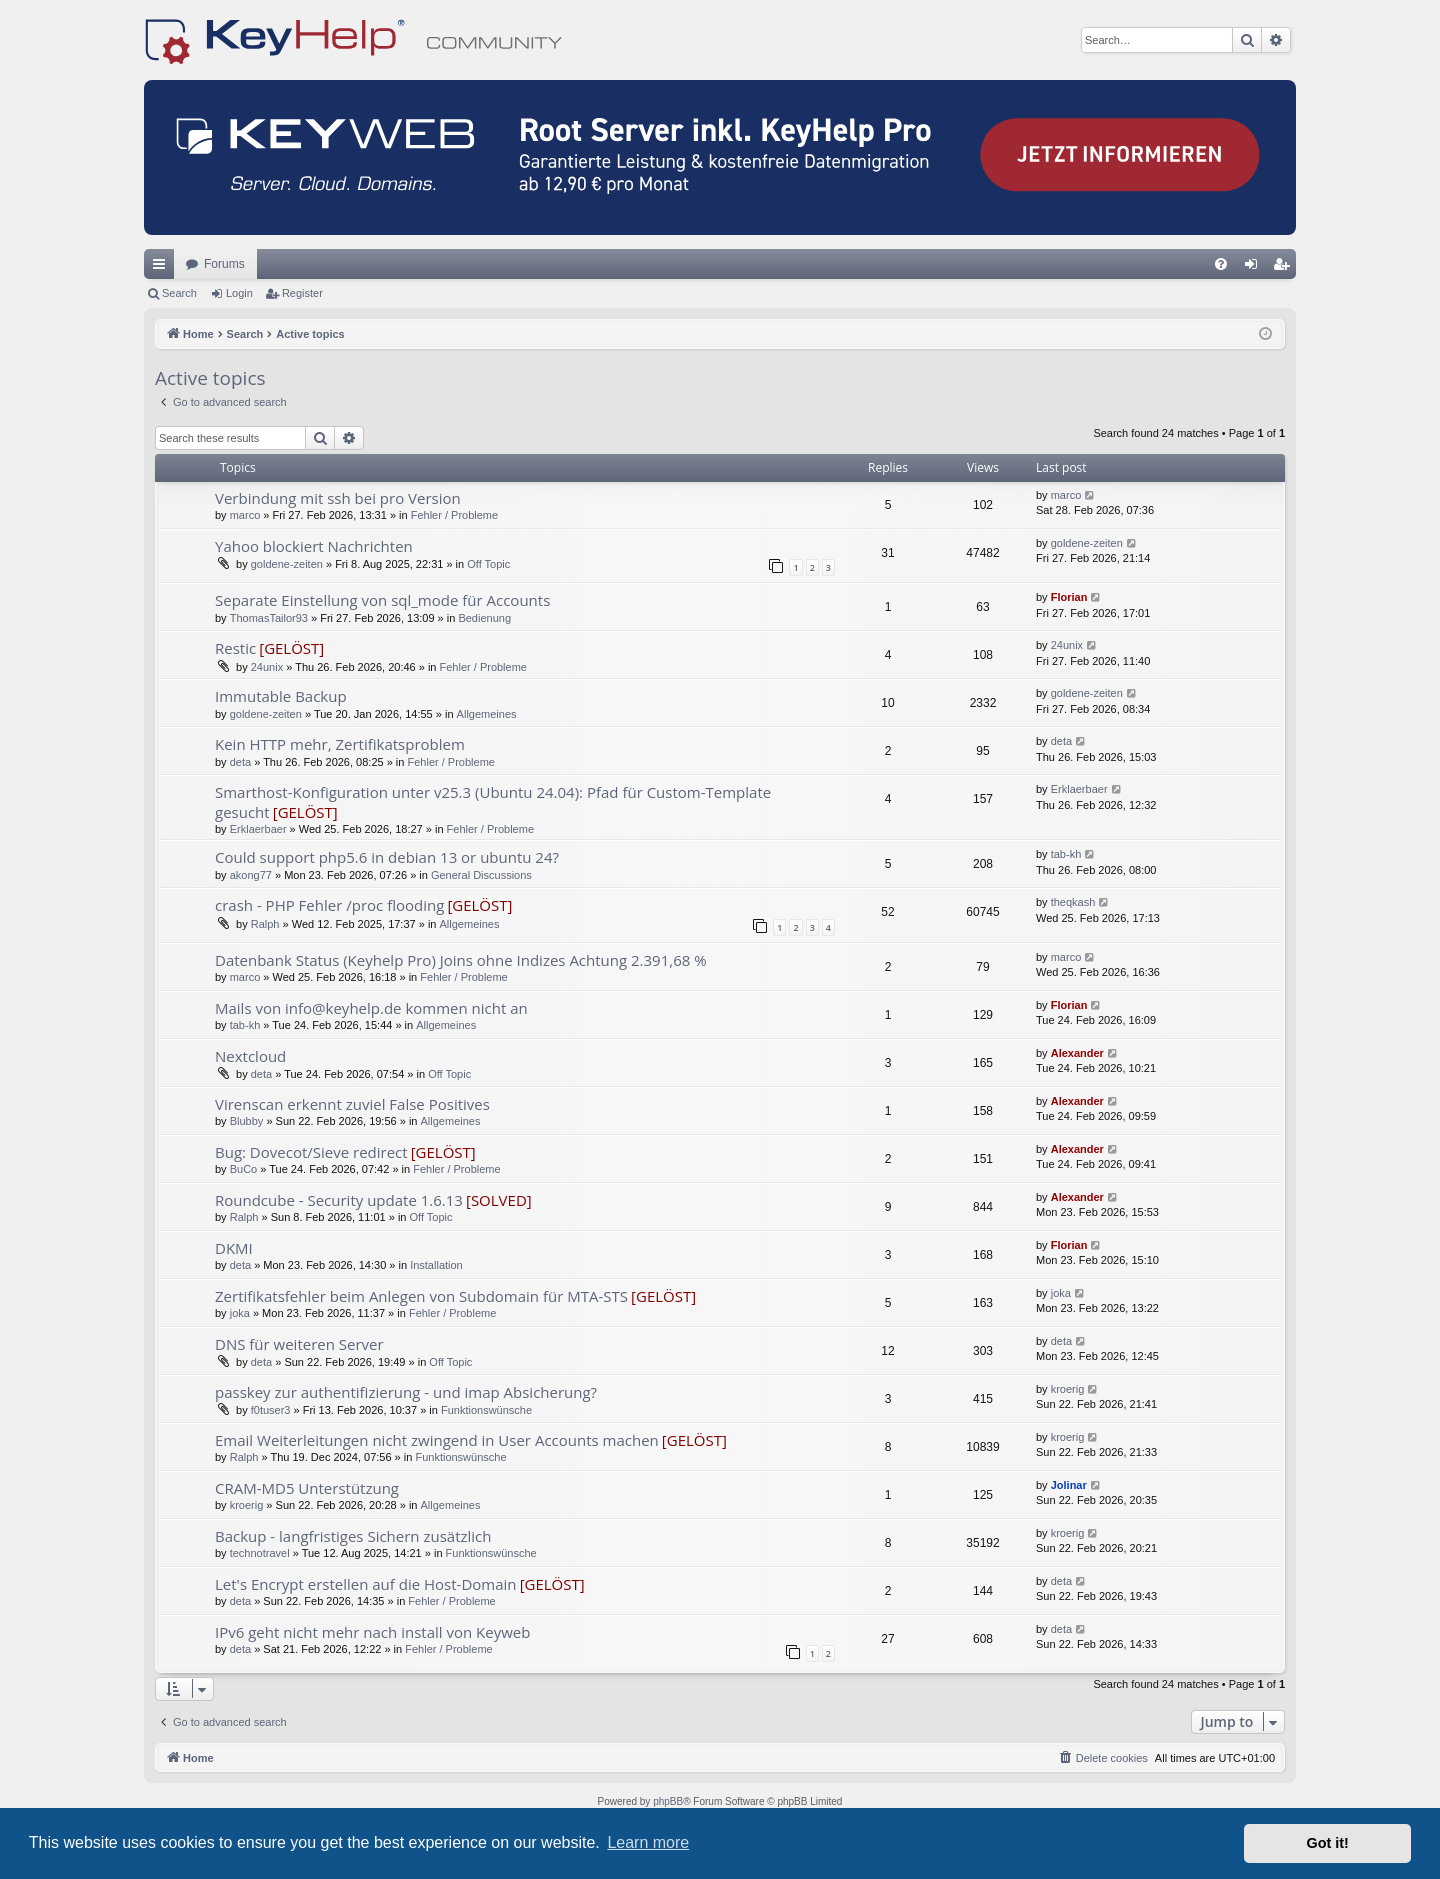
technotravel (260, 1553)
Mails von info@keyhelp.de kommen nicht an (371, 1008)
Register (302, 293)
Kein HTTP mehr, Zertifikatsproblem (340, 744)
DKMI (234, 1248)
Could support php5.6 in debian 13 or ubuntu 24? (387, 857)
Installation (436, 1265)
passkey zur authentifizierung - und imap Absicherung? (406, 1392)
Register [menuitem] (1285, 268)
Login (239, 293)
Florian (1069, 597)
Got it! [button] (1328, 1843)
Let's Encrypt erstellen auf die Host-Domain (366, 1584)
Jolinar (1069, 1485)
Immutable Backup (281, 696)
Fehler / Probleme (454, 515)
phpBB (668, 1801)
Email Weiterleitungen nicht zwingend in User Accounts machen (437, 1440)
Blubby (247, 1121)
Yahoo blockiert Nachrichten (314, 546)
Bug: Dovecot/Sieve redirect (311, 1152)
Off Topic (488, 564)
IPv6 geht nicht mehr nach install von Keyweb (372, 1632)
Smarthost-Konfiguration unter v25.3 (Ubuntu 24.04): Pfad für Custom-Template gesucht (493, 801)
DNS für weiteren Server (299, 1344)
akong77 (251, 875)
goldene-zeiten (287, 564)
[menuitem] (1221, 264)
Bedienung (484, 618)
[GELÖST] (291, 648)
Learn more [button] (648, 1842)
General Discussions (481, 875)
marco (245, 515)
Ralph (265, 924)
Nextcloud (250, 1056)
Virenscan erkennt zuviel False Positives (352, 1104)
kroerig (1068, 1389)
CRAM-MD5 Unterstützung (307, 1488)
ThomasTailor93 (269, 618)
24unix (267, 667)
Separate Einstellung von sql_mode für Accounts (382, 600)
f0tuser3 (271, 1410)
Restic (235, 648)
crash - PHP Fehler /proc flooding (329, 905)
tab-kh (1066, 854)
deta (240, 762)
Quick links (163, 268)
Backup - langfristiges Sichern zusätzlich (353, 1536)
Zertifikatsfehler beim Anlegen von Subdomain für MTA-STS (421, 1296)
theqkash (1073, 902)
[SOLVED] (499, 1200)
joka (240, 1313)
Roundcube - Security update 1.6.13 (339, 1200)
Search (179, 293)
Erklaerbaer (258, 829)
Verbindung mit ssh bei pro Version (338, 498)
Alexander (1077, 1053)
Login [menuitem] (1255, 268)
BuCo (244, 1169)
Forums (224, 264)
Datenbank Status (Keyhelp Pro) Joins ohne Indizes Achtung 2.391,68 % (461, 960)
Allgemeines (487, 714)
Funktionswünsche (486, 1410)
